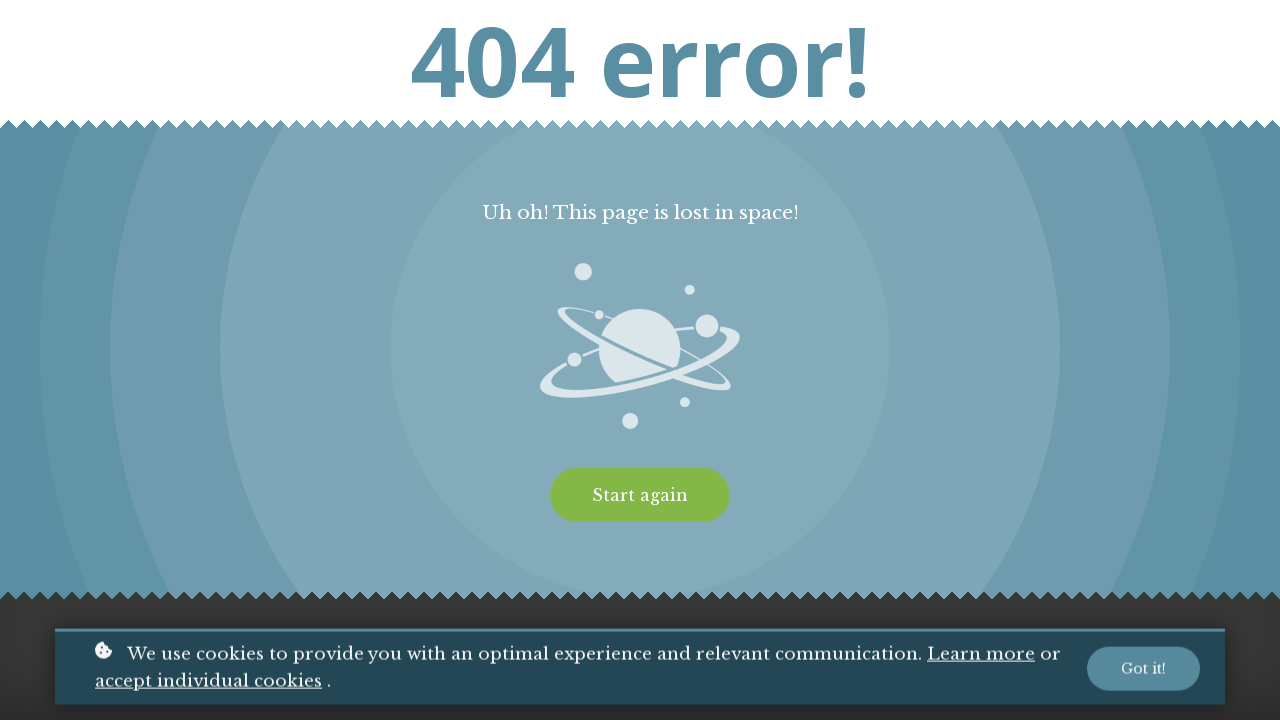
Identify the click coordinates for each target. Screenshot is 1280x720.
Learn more (981, 657)
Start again (640, 495)
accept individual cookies (208, 683)
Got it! (1143, 671)
